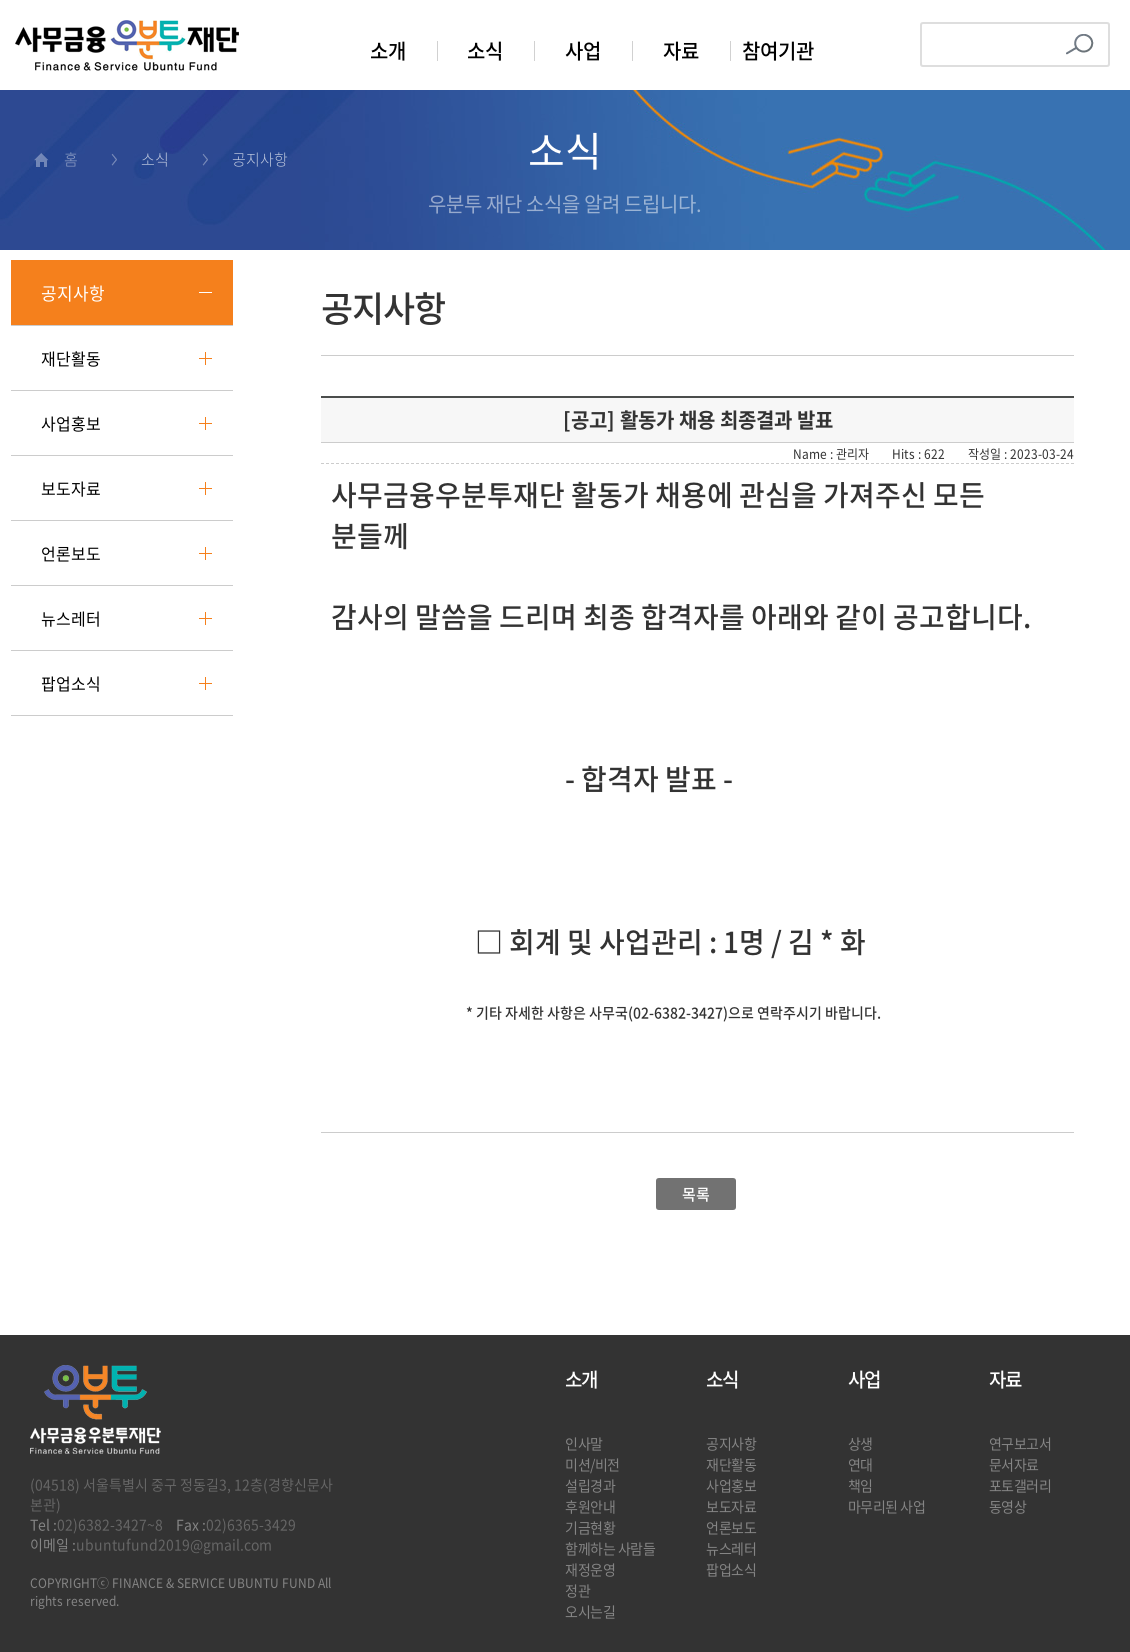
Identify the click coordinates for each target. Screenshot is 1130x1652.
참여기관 (778, 50)
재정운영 (590, 1569)
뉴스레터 (71, 618)
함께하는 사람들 (610, 1548)
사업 (583, 50)
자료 (681, 50)
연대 (860, 1464)
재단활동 (71, 358)
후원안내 (590, 1506)
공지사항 (73, 292)
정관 (577, 1590)
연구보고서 (1020, 1443)
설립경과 (590, 1485)
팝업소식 (71, 683)
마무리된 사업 (887, 1506)
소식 (485, 50)
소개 (388, 50)
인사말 (584, 1443)
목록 (696, 1194)
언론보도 (71, 553)
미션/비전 (592, 1464)
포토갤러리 (1020, 1485)
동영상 (1008, 1506)
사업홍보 (71, 423)
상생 (860, 1443)
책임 (860, 1485)
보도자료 (71, 488)
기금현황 (590, 1527)
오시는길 (590, 1611)
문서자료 (1014, 1464)
